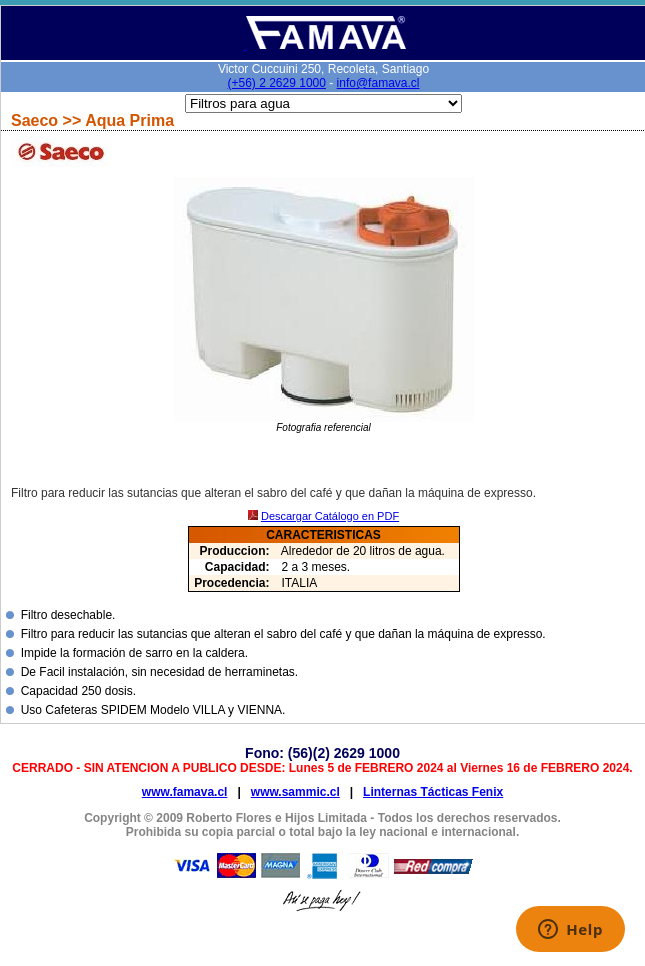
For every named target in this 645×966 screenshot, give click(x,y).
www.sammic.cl (295, 792)
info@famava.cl (378, 83)
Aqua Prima (129, 120)
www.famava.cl (185, 792)
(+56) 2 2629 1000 (277, 83)
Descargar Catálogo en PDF (330, 516)
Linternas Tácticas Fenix (433, 792)
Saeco (37, 120)
